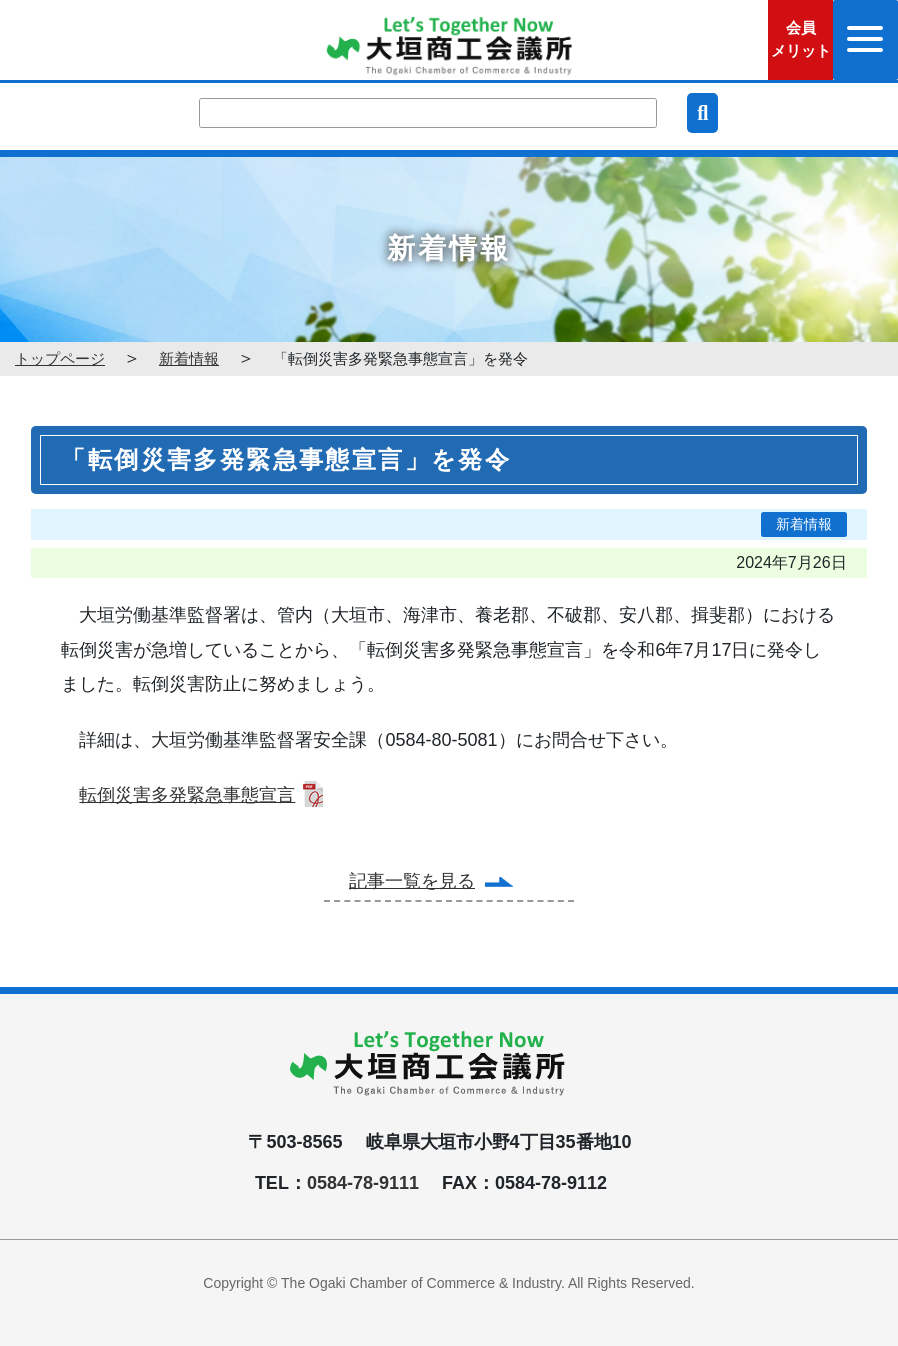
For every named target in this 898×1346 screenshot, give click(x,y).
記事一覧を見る (412, 881)
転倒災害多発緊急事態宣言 (187, 795)
